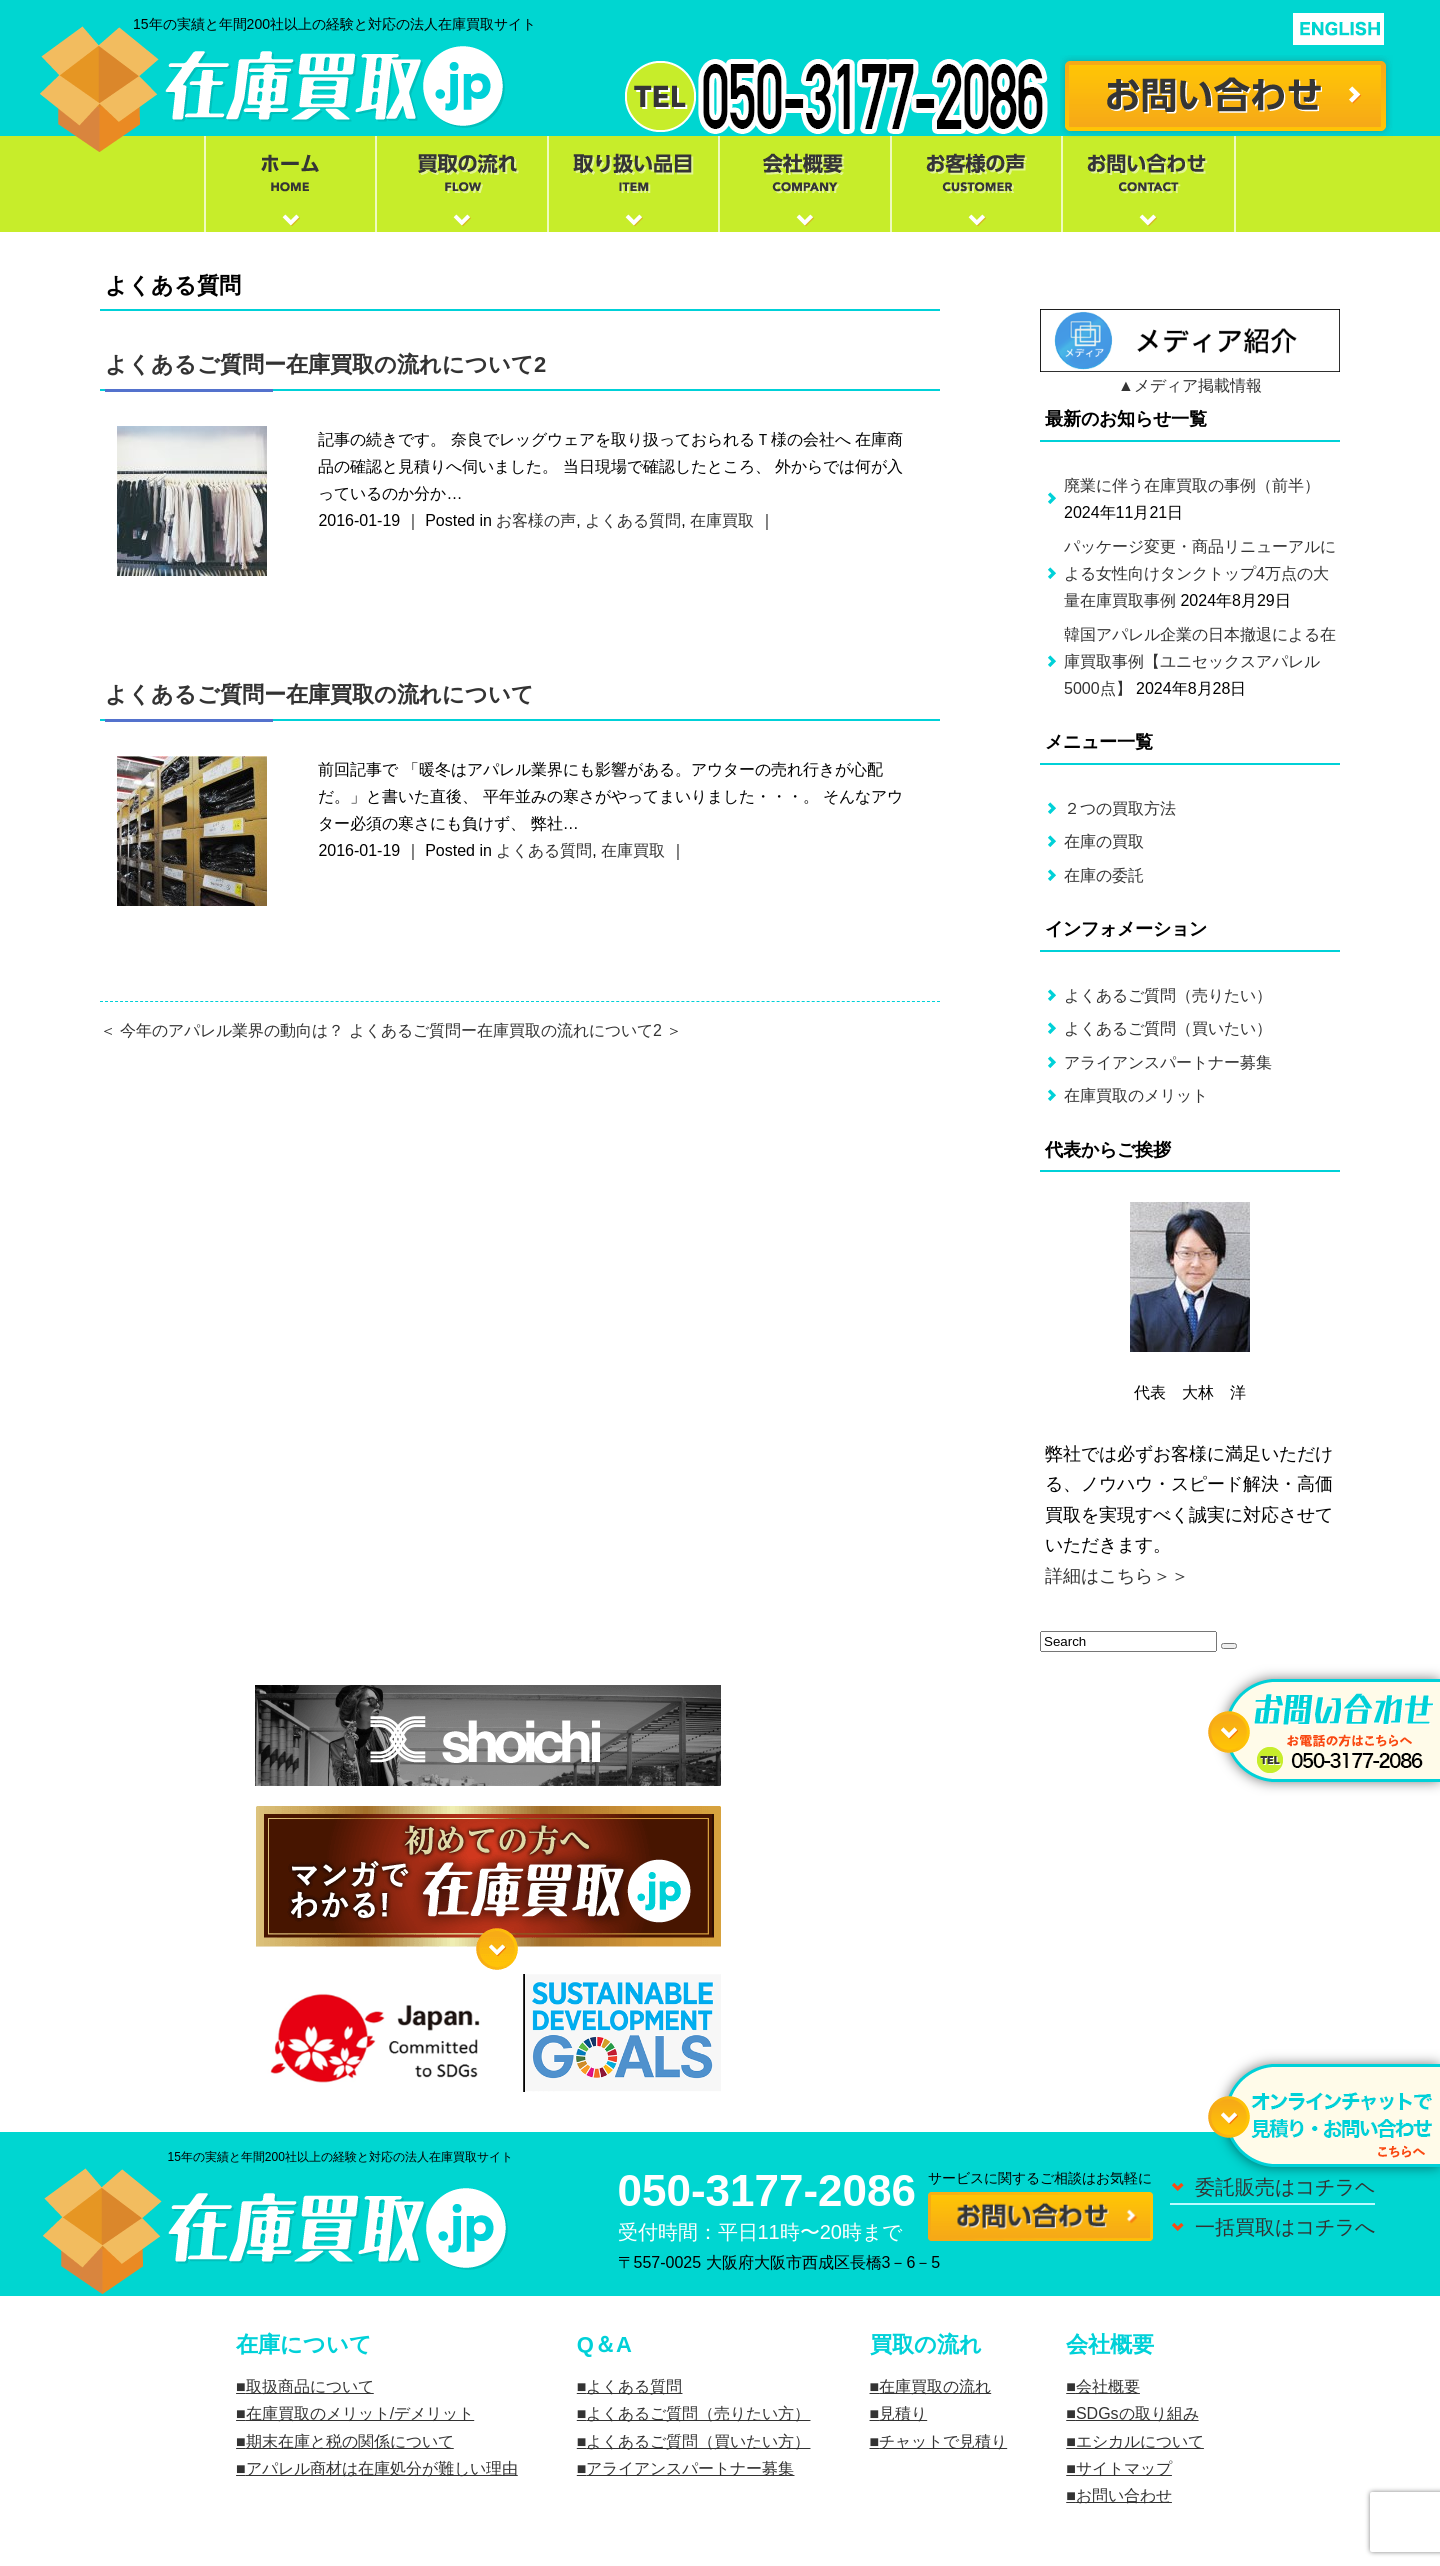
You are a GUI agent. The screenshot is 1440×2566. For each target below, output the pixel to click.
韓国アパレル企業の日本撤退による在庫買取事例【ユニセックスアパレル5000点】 (1200, 661)
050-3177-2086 (767, 2190)
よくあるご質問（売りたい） (1168, 995)
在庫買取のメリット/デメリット (360, 2413)
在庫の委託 (1104, 875)
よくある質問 (633, 520)
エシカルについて (1140, 2441)
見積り (903, 2413)
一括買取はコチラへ (1285, 2227)
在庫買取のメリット (1136, 1095)
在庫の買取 (1104, 841)
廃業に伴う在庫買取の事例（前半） (1192, 485)
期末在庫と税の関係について (350, 2441)
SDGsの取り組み (1137, 2413)
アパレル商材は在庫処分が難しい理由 (382, 2468)
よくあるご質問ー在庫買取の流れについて (319, 694)
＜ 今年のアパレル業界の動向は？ (222, 1030)
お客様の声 (536, 520)
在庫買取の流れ (935, 2386)
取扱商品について (310, 2386)
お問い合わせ (1124, 2495)
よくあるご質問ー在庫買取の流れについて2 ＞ (515, 1030)
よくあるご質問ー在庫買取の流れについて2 (325, 364)
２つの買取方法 (1120, 808)
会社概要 (1108, 2386)
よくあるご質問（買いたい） (1168, 1028)
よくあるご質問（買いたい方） (698, 2441)
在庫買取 (722, 520)
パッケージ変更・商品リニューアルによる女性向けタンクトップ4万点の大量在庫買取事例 (1200, 573)
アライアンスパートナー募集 (1168, 1062)
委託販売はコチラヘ (1285, 2187)
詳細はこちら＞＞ (1117, 1576)
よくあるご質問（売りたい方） (698, 2413)
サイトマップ (1124, 2468)
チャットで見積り (943, 2441)
